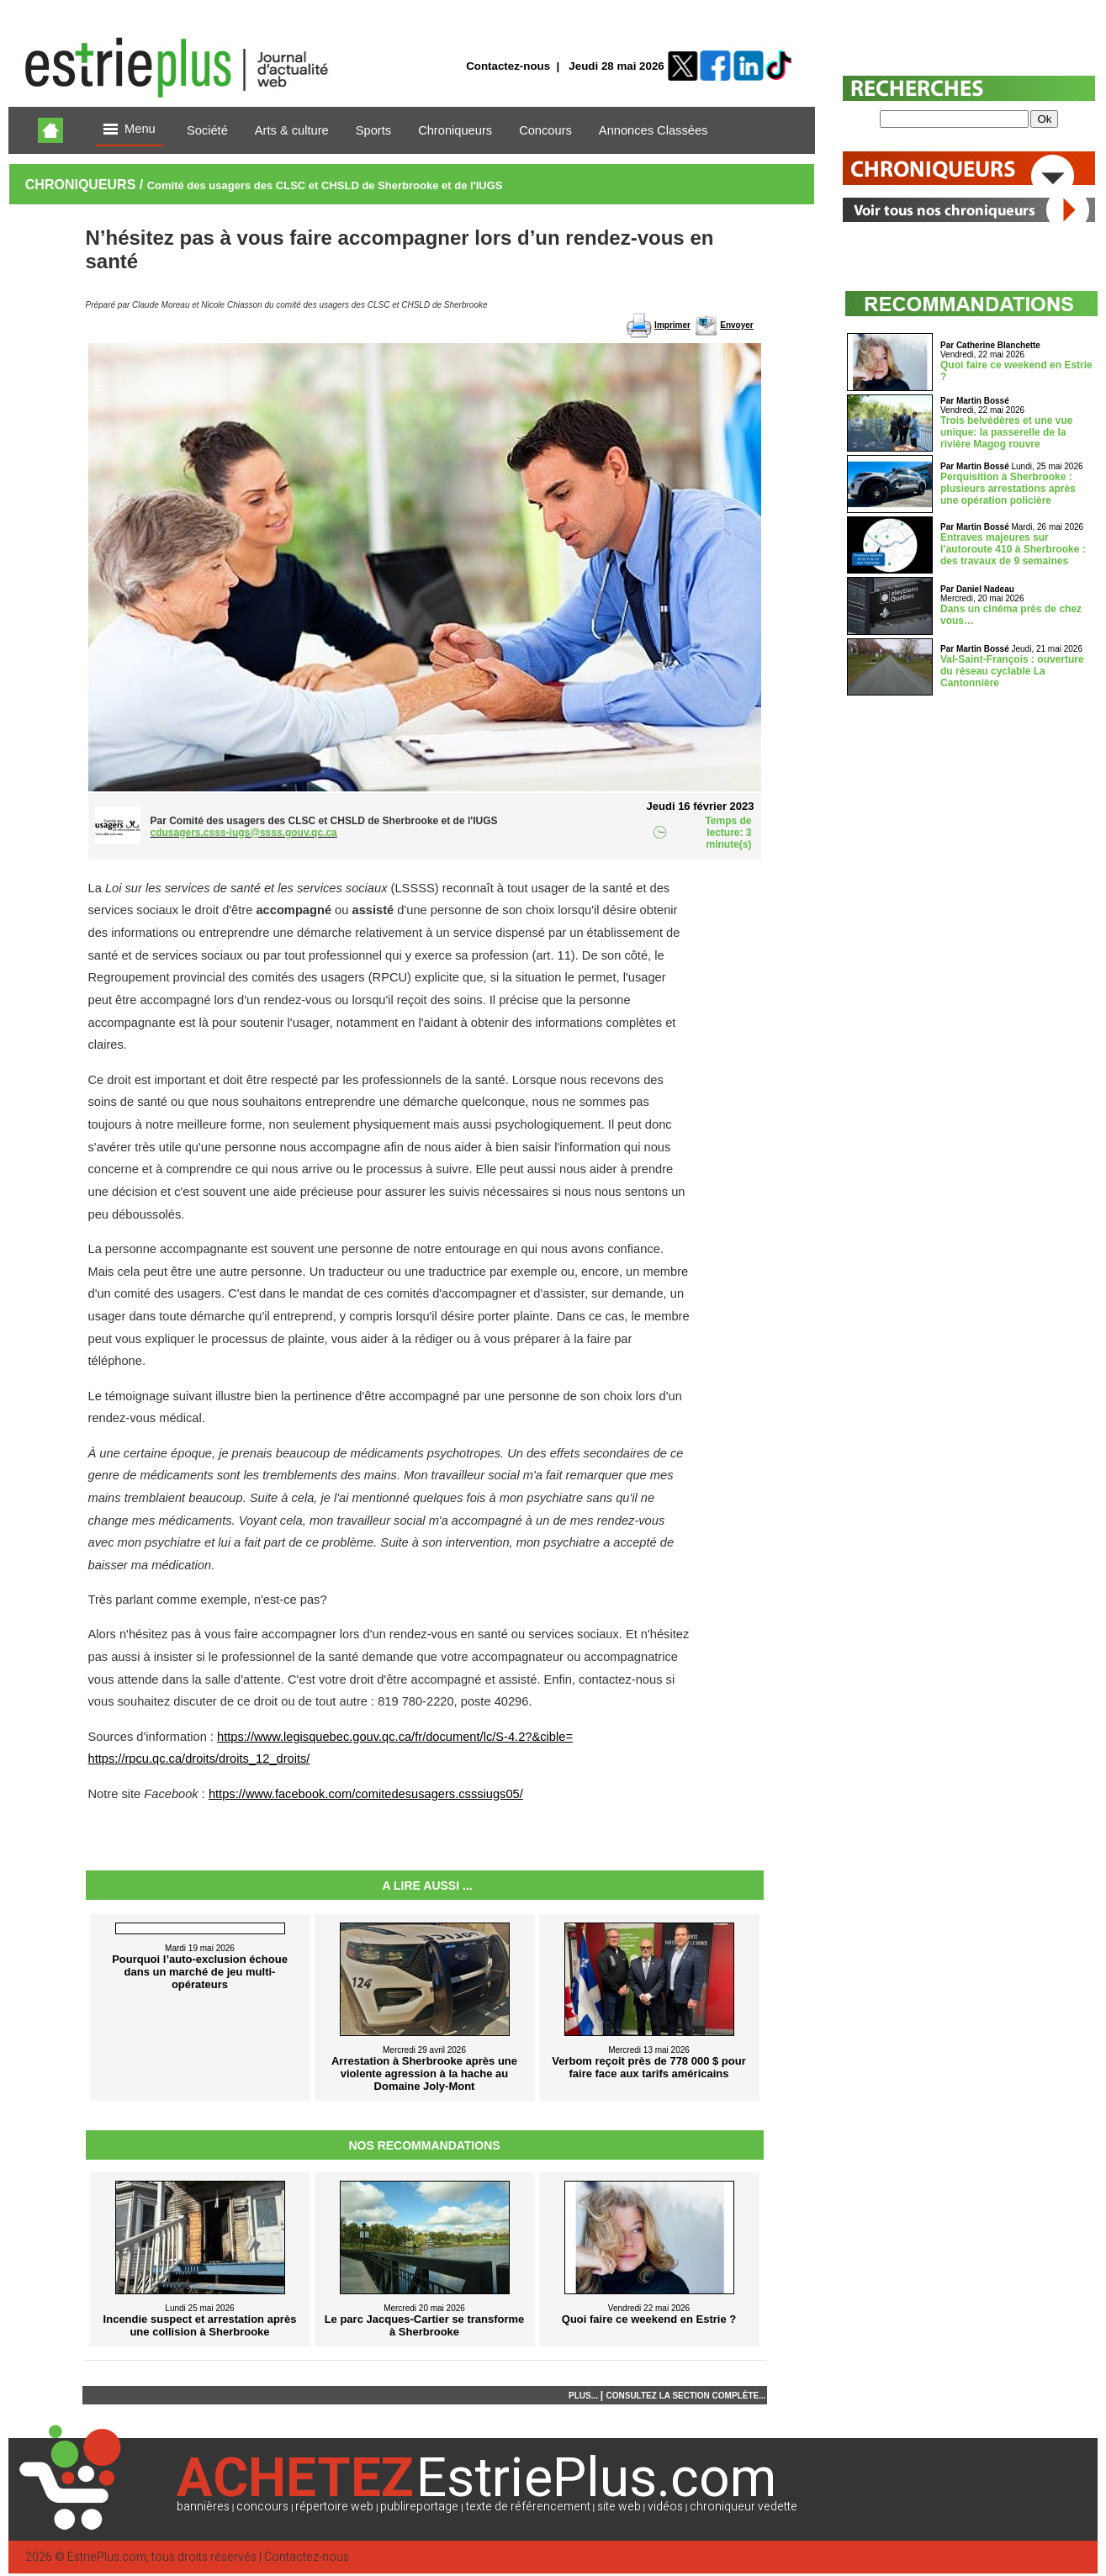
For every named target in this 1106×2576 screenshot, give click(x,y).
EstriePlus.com (106, 2557)
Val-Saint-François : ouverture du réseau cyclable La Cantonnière (1012, 671)
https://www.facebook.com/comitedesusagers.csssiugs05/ (366, 1794)
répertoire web (334, 2506)
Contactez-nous (508, 66)
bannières (203, 2506)
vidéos (665, 2506)
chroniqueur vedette (743, 2506)
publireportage (419, 2506)
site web (619, 2506)
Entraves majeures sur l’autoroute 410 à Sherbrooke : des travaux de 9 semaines (1013, 549)
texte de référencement (528, 2506)
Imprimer (672, 325)
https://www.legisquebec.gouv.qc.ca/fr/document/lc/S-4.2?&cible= (395, 1736)
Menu (129, 129)
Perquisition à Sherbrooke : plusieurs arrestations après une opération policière (1008, 488)
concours (262, 2506)
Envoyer (736, 325)
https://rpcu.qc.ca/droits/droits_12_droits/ (199, 1758)
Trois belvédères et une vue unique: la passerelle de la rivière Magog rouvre (1006, 432)
